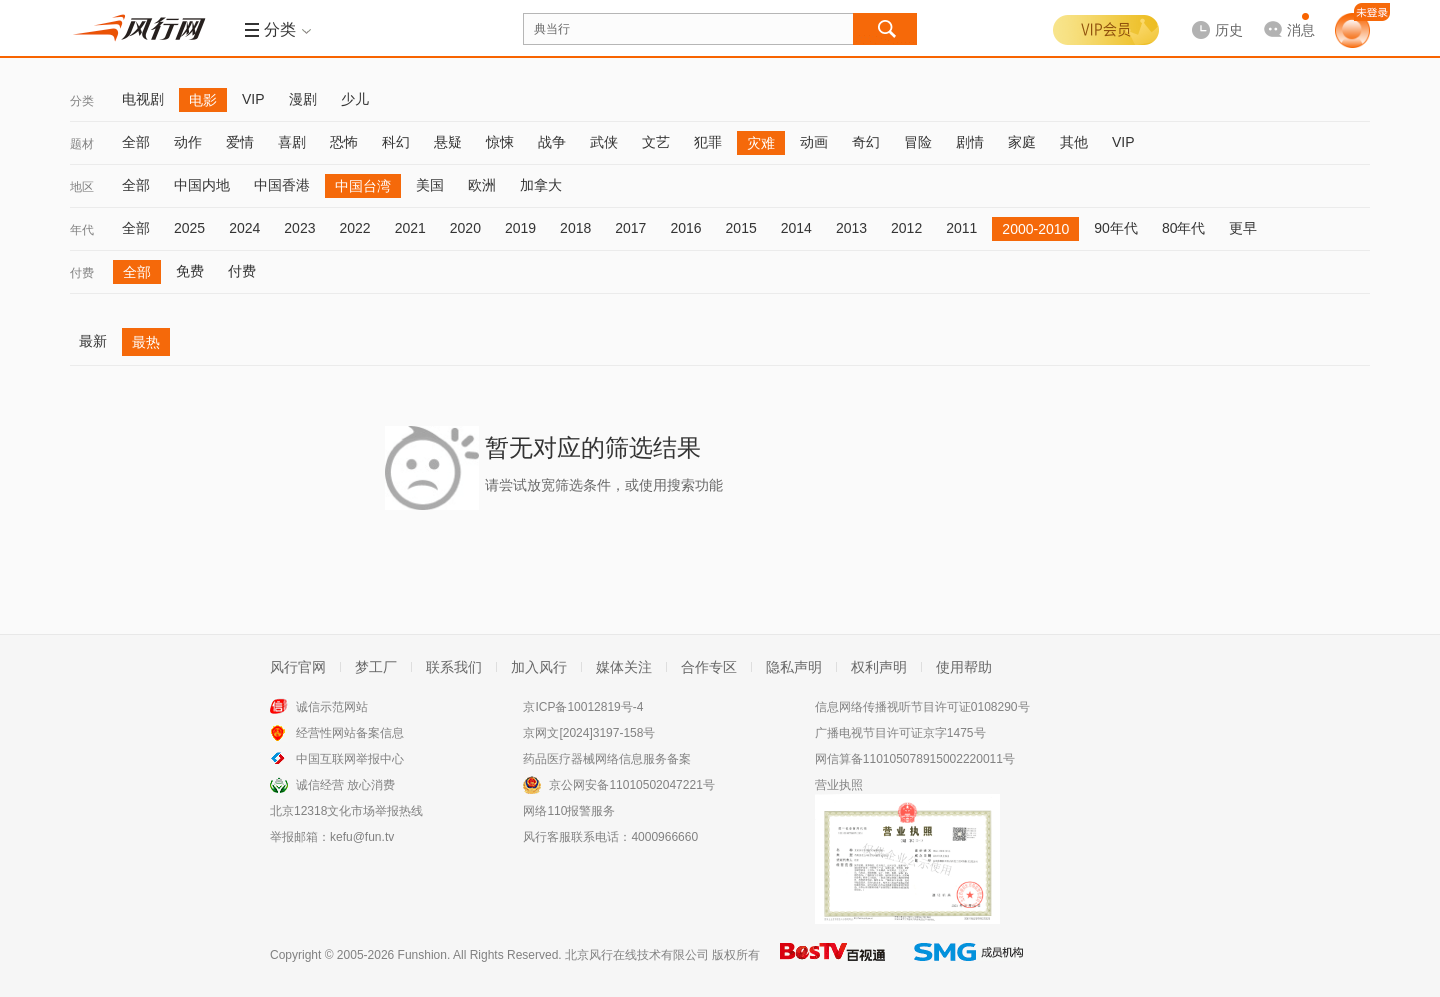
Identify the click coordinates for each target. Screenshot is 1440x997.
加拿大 (541, 185)
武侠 (604, 142)
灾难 (761, 143)
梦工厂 (376, 667)
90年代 (1116, 228)
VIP (253, 99)
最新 (93, 341)
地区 (82, 187)
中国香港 (282, 185)
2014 (796, 228)
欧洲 (482, 185)
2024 (244, 228)
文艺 (656, 142)
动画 (814, 142)
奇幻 (866, 142)
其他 (1074, 142)
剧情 (970, 142)
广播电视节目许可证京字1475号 (900, 733)
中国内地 (202, 185)
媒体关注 (624, 667)
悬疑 (448, 142)
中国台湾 (363, 186)
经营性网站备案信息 (350, 733)
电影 (203, 100)
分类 (82, 101)
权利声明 (879, 667)
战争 (552, 142)
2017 (630, 228)
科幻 (396, 142)
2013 (851, 228)
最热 (146, 342)
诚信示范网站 (332, 707)
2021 (410, 228)
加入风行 (539, 667)
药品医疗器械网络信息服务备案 (607, 759)
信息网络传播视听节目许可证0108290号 (922, 707)
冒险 (918, 142)
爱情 (240, 142)
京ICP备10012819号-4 (583, 707)
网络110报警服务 (569, 811)
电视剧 (143, 99)
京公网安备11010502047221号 (631, 785)
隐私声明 (794, 667)
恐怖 (344, 142)
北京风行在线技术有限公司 (637, 955)
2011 (961, 228)
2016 (685, 228)
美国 (430, 185)
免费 (190, 271)
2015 (741, 228)
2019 (520, 228)
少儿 (355, 99)
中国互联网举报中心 (350, 759)
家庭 (1022, 142)
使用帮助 (964, 667)
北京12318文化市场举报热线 (346, 811)
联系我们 (454, 667)
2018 (575, 228)
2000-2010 (1035, 229)
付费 (82, 273)
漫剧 (303, 99)
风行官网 (298, 667)
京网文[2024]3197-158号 (589, 733)
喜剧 (292, 142)
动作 (188, 142)
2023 (299, 228)
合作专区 (709, 667)
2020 (465, 228)
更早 (1243, 228)
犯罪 (708, 142)
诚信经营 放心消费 (345, 785)
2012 (906, 228)
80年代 (1184, 228)
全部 (136, 142)
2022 (354, 228)
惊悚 (500, 142)
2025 (189, 228)
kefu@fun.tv (362, 837)
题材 (82, 144)
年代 (82, 230)
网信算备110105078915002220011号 (915, 759)
